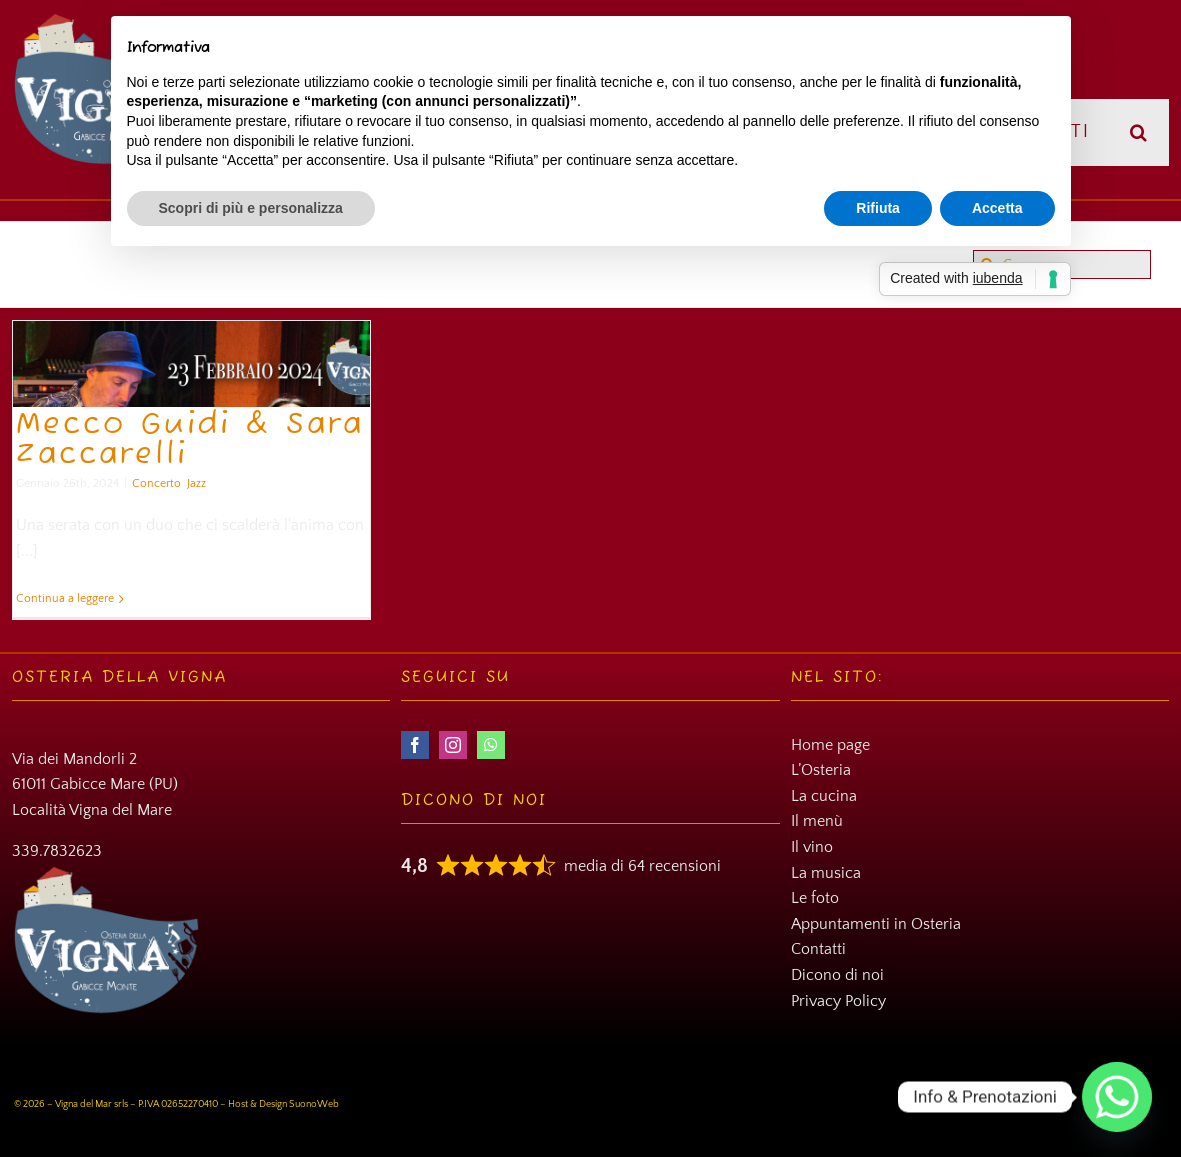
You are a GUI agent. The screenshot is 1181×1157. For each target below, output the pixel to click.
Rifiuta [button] (878, 208)
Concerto (156, 483)
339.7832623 (57, 851)
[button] (1139, 132)
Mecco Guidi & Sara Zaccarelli (190, 440)
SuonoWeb (314, 1104)
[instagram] (453, 745)
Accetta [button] (997, 208)
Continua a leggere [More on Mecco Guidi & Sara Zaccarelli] (65, 598)
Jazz (196, 483)
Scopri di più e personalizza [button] (251, 208)
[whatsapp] (491, 745)
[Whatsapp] (1117, 1097)
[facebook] (415, 745)
